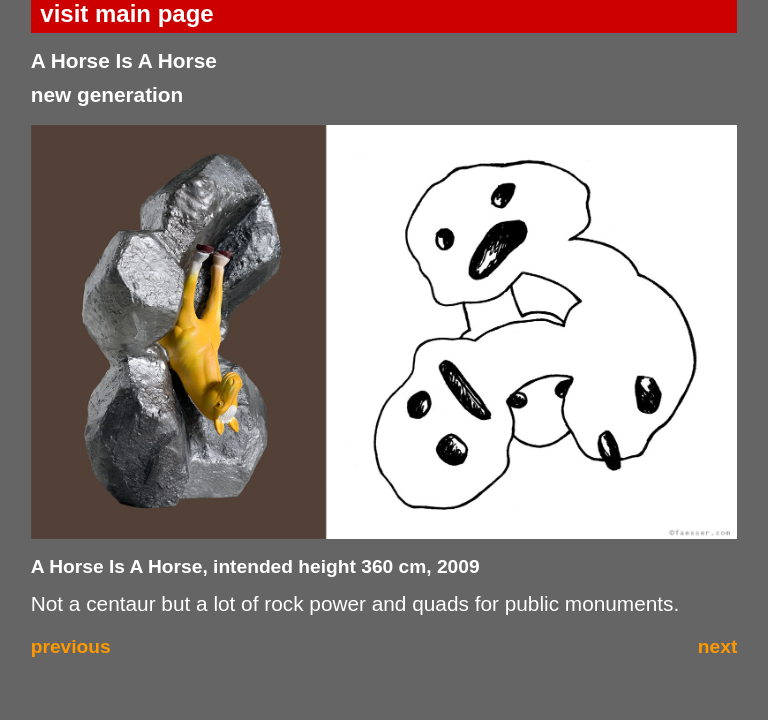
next (717, 646)
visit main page (126, 13)
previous (71, 646)
